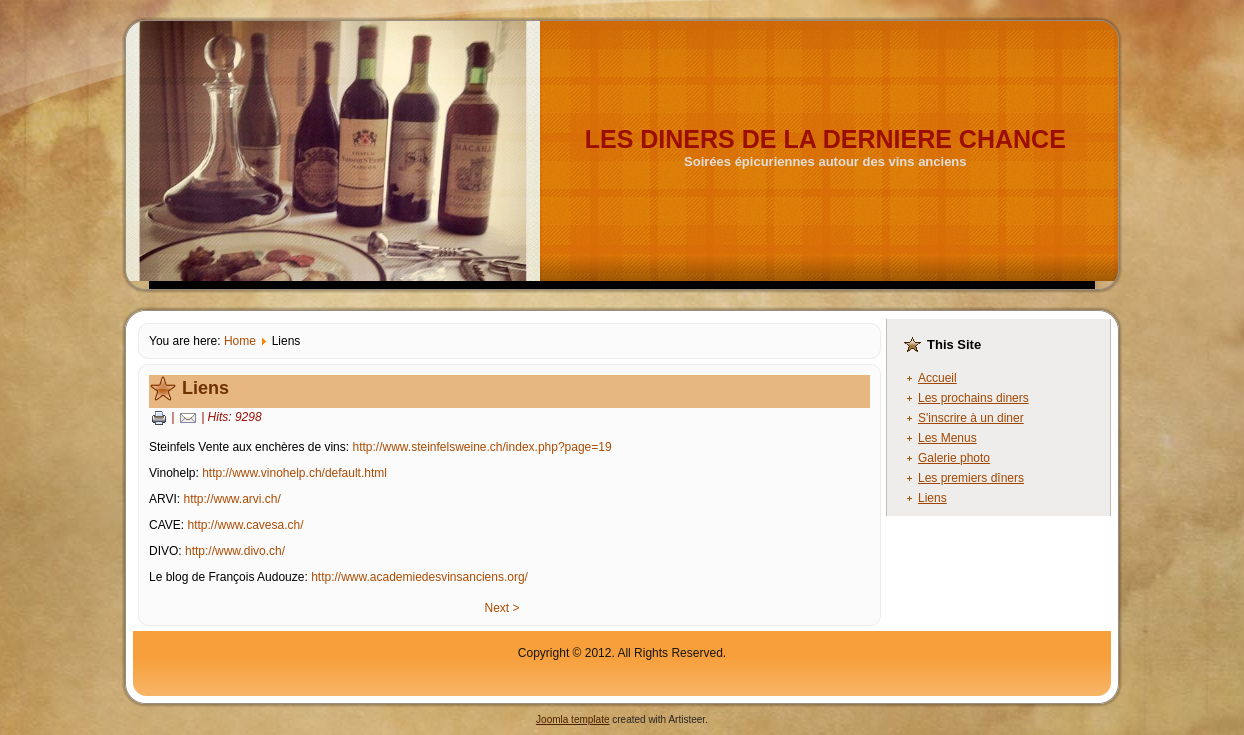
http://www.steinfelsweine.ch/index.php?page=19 (481, 447)
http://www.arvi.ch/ (231, 499)
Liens (205, 388)
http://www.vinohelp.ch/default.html (294, 473)
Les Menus (947, 438)
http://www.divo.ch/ (235, 551)
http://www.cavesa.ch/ (245, 525)
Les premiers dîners (971, 478)
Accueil (937, 378)
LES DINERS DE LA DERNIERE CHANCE (825, 139)
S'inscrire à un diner (971, 418)
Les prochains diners (973, 398)
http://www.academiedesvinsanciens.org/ (419, 577)
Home (240, 341)
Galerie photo (954, 458)
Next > (501, 608)
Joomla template (572, 719)
